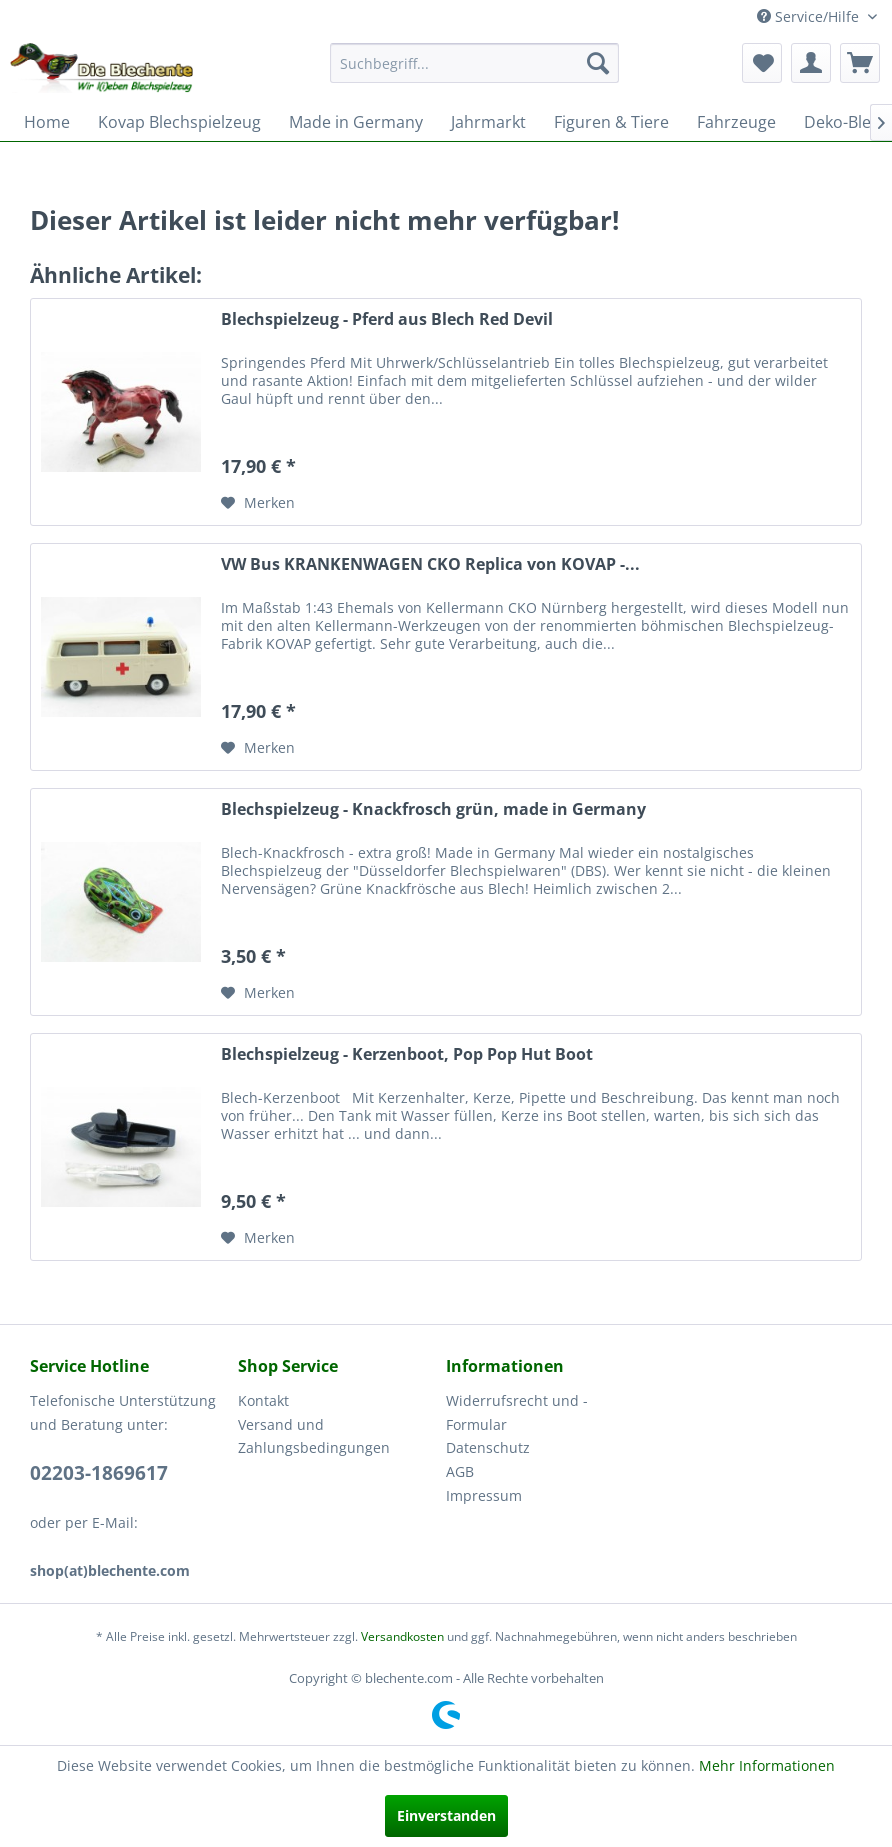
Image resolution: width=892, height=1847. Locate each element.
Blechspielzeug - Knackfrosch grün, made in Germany (433, 809)
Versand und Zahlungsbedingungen (314, 1436)
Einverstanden (446, 1815)
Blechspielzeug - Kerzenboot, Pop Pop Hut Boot (407, 1054)
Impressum (484, 1495)
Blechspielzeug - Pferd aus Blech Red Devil (387, 319)
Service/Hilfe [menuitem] (810, 16)
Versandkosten (402, 1636)
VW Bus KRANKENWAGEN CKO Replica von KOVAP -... (430, 564)
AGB (460, 1471)
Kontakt (263, 1400)
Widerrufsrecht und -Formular (517, 1412)
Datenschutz (488, 1447)
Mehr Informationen (767, 1765)
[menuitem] (475, 63)
